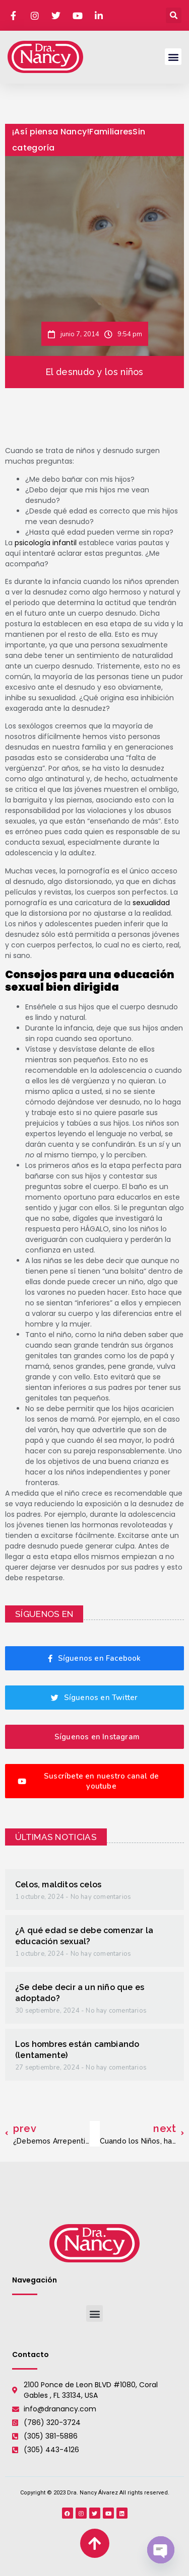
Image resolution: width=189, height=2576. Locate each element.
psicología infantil (46, 543)
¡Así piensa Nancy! (50, 131)
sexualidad (151, 903)
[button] (173, 15)
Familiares (111, 131)
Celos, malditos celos (58, 1884)
